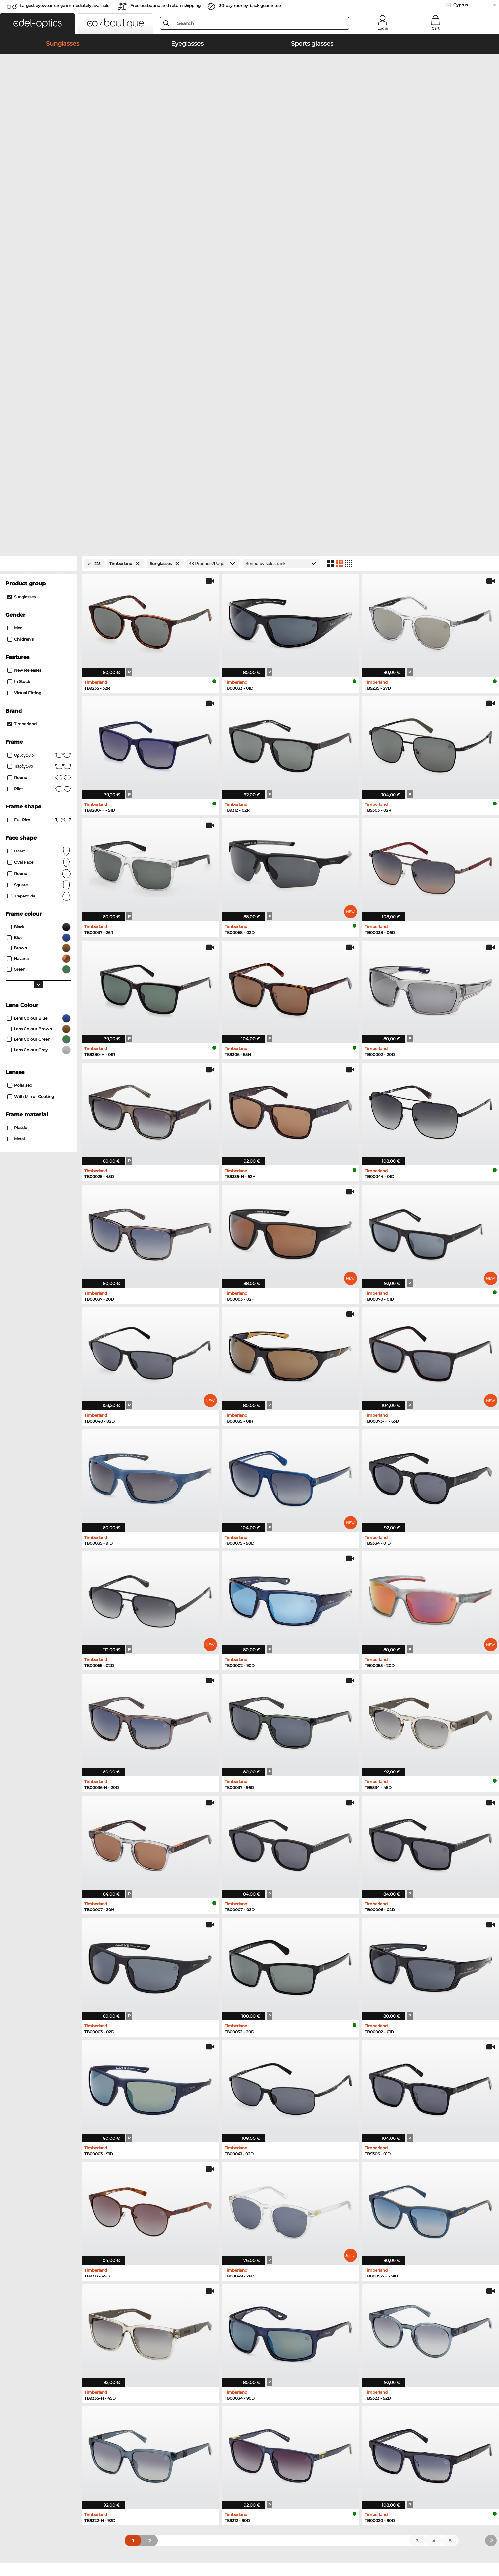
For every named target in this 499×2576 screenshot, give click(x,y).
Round (39, 514)
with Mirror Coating (30, 737)
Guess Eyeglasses (381, 2235)
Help (255, 2355)
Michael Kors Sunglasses (55, 2267)
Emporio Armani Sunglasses (166, 2235)
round (39, 418)
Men (14, 268)
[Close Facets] (38, 204)
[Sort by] (281, 204)
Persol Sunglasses (48, 2251)
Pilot (39, 430)
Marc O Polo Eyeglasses (276, 2251)
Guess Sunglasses (155, 2259)
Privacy (82, 2537)
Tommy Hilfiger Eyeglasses (392, 2259)
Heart (39, 492)
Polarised (19, 726)
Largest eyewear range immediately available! (65, 5)
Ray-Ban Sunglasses (50, 2235)
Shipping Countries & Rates (169, 2373)
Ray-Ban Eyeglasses (272, 2235)
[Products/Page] (213, 204)
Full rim (39, 461)
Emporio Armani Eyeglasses (281, 2267)
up (466, 2537)
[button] (37, 23)
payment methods (159, 2365)
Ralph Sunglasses (154, 2267)
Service (147, 2355)
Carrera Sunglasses (49, 2259)
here (439, 2400)
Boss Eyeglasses (380, 2251)
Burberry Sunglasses (157, 2251)
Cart (436, 28)
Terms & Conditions (49, 2537)
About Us (39, 2355)
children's (20, 280)
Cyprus (460, 4)
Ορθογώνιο (39, 396)
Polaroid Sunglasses (157, 2243)
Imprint (101, 2537)
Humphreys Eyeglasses (276, 2259)
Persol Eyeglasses (381, 2243)
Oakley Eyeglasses (270, 2243)
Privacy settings (45, 2365)
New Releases (24, 311)
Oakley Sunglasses (49, 2243)
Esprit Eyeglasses (381, 2267)
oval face (39, 503)
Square (39, 526)
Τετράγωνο (39, 407)
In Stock (18, 322)
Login (382, 28)
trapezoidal (39, 537)
